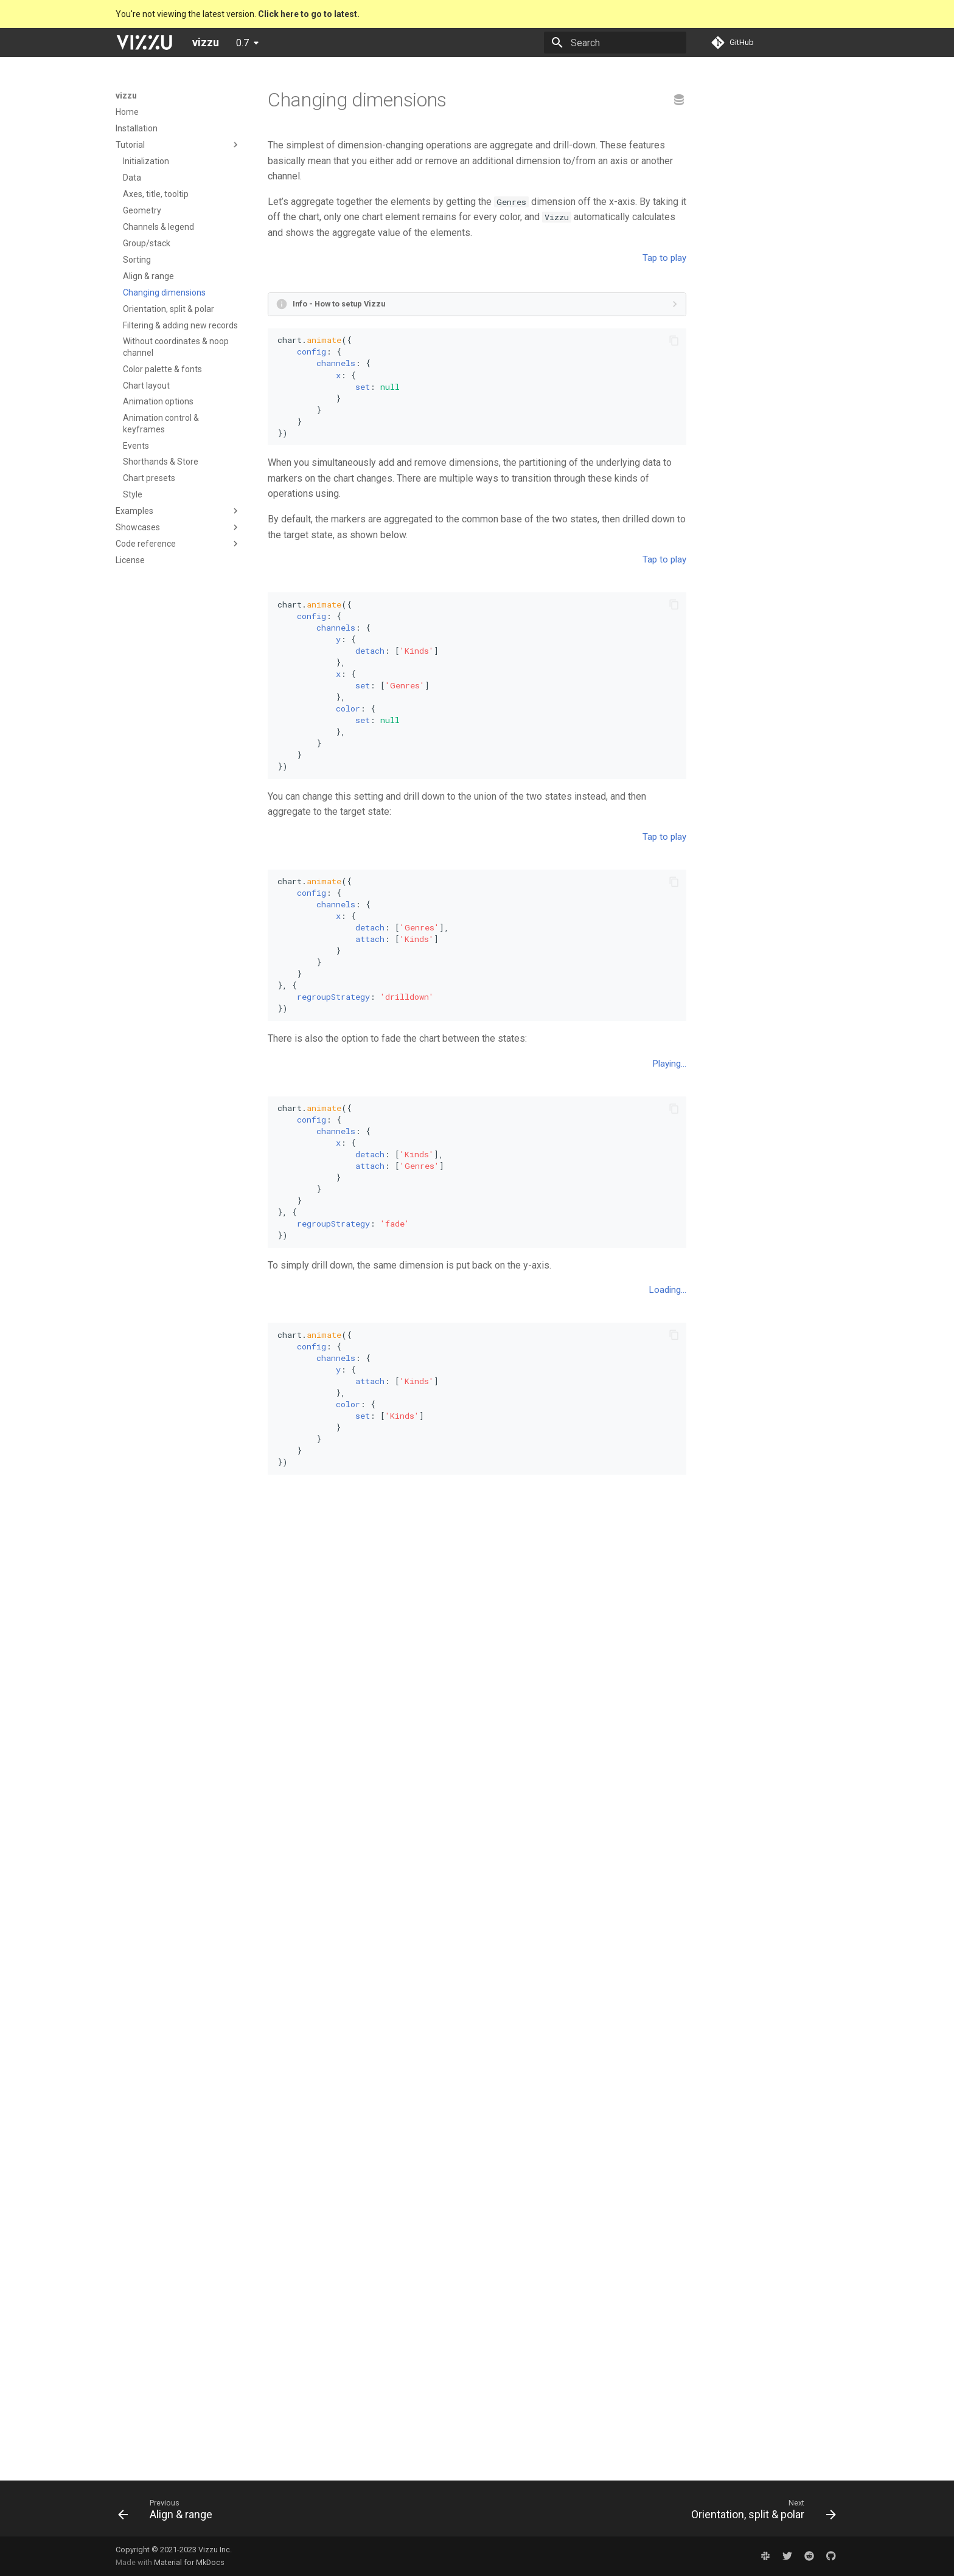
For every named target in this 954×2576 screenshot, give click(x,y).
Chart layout (146, 385)
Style (132, 494)
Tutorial (130, 145)
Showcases (138, 527)
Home (127, 112)
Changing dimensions (164, 292)
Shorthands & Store (160, 461)
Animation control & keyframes (161, 423)
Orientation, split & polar (168, 309)
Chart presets (149, 478)
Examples (134, 511)
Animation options (158, 401)
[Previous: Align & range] (168, 2512)
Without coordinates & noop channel (176, 346)
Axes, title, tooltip (156, 194)
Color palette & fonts (162, 369)
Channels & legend (158, 227)
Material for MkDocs (189, 2562)
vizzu (126, 95)
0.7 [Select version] (242, 43)
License (130, 560)
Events (136, 446)
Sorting (137, 260)
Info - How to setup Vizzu (339, 502)
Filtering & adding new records (180, 325)
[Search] (615, 43)
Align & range (148, 276)
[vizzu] (144, 42)
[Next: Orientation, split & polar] (760, 2512)
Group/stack (146, 243)
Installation (137, 128)
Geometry (142, 210)
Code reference (146, 544)
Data (132, 177)
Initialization (146, 161)
